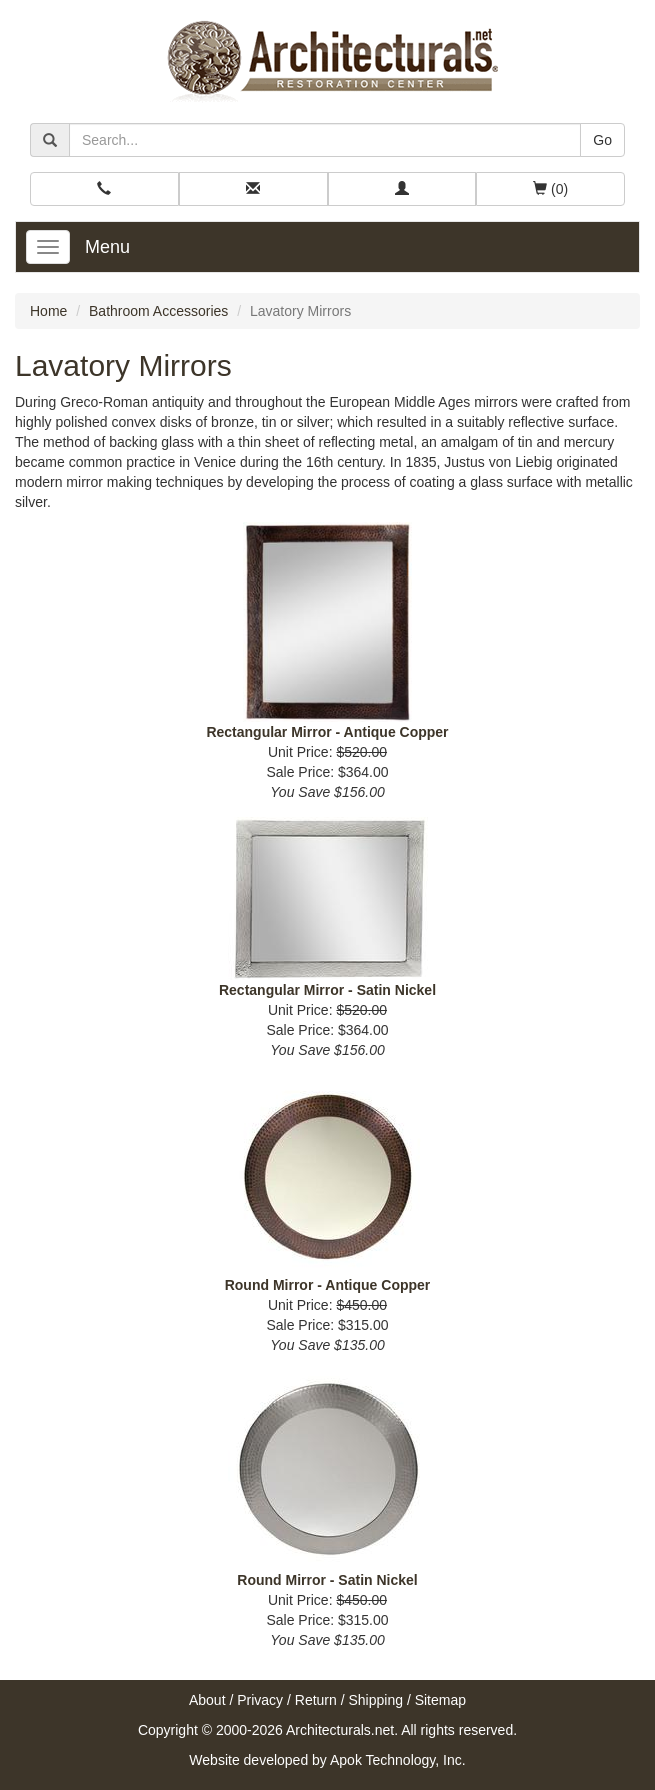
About (207, 1700)
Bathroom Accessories (158, 311)
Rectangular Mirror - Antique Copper (327, 732)
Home (48, 311)
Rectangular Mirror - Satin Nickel (327, 990)
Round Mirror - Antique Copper (328, 1285)
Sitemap (440, 1700)
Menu (107, 247)
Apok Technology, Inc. (398, 1760)
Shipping (376, 1700)
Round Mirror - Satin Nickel (327, 1580)
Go (602, 140)
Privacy (260, 1700)
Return (316, 1700)
